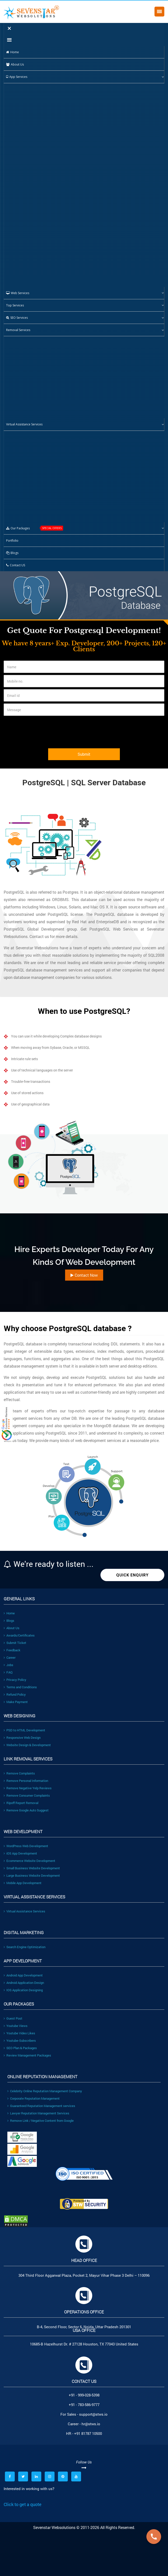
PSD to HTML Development (24, 1730)
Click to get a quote (23, 2504)
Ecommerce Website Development (29, 1860)
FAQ (8, 1672)
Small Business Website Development (32, 1868)
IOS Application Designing (23, 1990)
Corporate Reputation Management (33, 2098)
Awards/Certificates (19, 1635)
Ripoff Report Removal (21, 1803)
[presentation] (41, 732)
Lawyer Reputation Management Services (38, 2113)
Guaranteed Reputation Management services (41, 2106)
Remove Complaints (19, 1773)
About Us (11, 1628)
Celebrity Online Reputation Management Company (44, 2091)
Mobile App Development (23, 1883)
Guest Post (13, 2018)
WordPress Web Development (26, 1846)
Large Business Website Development (32, 1875)
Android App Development (23, 1975)
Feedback (12, 1650)
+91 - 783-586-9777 (84, 2404)
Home (9, 1613)
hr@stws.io (91, 2423)
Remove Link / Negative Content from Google (40, 2120)
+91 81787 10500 (88, 2433)
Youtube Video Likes (19, 2033)
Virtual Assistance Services (24, 1911)
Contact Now (84, 1275)
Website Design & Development (27, 1745)
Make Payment (16, 1702)
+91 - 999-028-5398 (84, 2394)
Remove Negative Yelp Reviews (28, 1788)
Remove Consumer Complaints (27, 1795)
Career (9, 1657)
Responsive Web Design (22, 1737)
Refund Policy (15, 1694)
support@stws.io (93, 2414)
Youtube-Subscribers (20, 2040)
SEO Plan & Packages (20, 2048)
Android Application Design (24, 1982)
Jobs (8, 1665)
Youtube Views (16, 2026)
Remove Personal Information (26, 1780)
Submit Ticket (15, 1642)
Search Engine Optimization (24, 1947)
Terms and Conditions (20, 1687)
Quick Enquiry (132, 1575)
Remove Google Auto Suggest (26, 1810)
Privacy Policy (15, 1679)
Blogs (9, 1620)
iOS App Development (20, 1853)
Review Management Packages (27, 2055)
